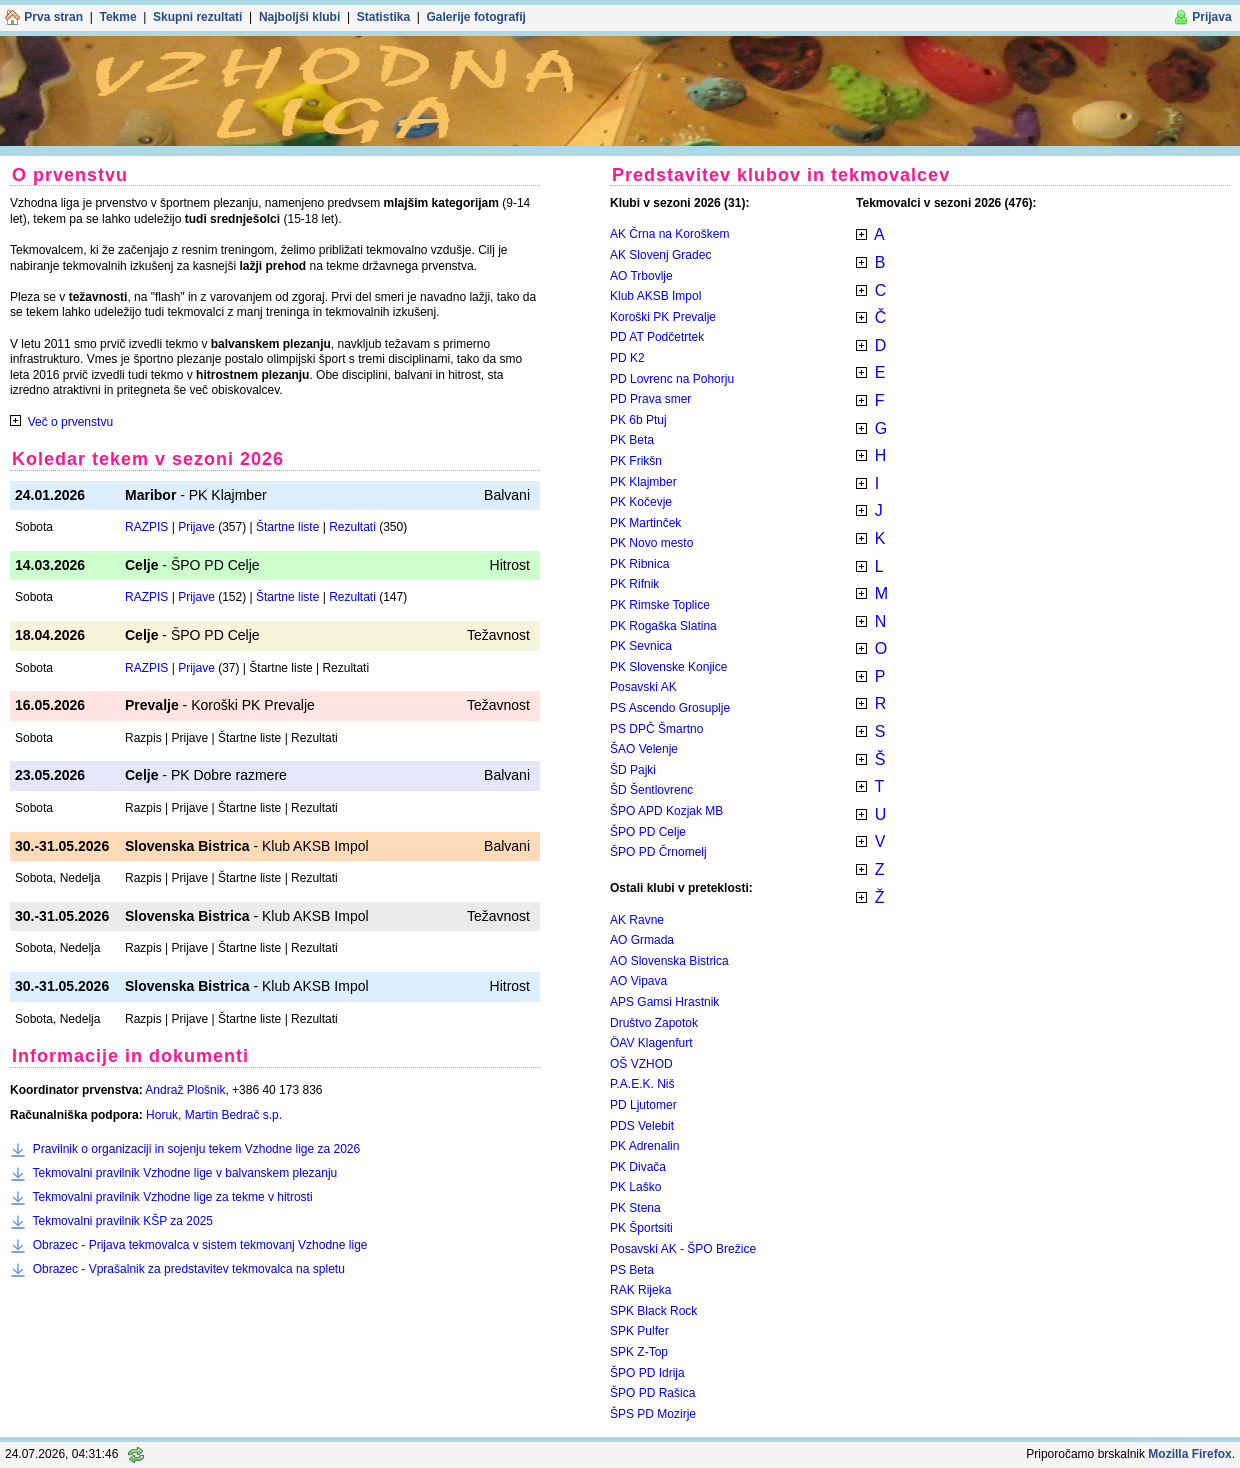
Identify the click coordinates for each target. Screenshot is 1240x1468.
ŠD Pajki (633, 770)
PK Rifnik (634, 584)
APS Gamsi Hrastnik (664, 1002)
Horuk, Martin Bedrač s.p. (214, 1115)
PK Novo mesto (651, 543)
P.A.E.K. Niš (642, 1084)
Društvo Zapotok (654, 1023)
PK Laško (635, 1187)
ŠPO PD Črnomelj (658, 852)
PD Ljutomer (643, 1105)
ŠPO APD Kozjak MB (666, 811)
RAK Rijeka (640, 1290)
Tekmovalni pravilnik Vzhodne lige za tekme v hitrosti (172, 1197)
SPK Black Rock (653, 1311)
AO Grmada (642, 940)
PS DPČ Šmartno (656, 729)
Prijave (196, 527)
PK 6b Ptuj (638, 420)
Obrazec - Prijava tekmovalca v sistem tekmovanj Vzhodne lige (200, 1245)
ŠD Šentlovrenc (651, 790)
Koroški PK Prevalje (663, 317)
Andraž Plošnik (185, 1090)
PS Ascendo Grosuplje (670, 708)
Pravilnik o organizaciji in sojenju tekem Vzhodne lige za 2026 (197, 1149)
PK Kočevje (641, 502)
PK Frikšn (636, 461)
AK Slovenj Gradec (660, 255)
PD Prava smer (650, 399)
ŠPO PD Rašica (652, 1393)
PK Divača (638, 1167)
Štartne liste (287, 527)
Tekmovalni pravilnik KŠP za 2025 (122, 1221)
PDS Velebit (642, 1126)
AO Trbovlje (641, 276)
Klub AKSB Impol (655, 296)
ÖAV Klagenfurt (651, 1043)
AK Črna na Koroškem (669, 234)
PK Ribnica (639, 564)
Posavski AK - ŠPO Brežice (683, 1249)
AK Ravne (637, 920)
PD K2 (627, 358)
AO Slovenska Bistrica (669, 961)
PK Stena (635, 1208)
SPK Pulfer (639, 1331)
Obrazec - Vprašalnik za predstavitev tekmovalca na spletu (189, 1269)
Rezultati (352, 527)
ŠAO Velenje (644, 749)
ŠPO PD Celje (648, 832)
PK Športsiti (641, 1228)
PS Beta (632, 1270)
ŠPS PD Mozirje (653, 1414)
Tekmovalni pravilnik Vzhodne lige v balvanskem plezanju (184, 1173)
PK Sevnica (641, 646)
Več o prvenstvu (70, 422)
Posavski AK (643, 687)
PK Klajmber (643, 482)
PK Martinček (645, 523)
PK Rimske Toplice (660, 605)
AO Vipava (638, 981)
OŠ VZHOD (641, 1064)
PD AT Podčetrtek (657, 337)
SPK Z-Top (639, 1352)
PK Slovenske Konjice (668, 667)
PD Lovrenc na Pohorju (672, 379)
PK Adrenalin (644, 1146)
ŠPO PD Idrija (647, 1373)
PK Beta (632, 440)
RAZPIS (146, 527)
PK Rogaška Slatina (663, 626)
